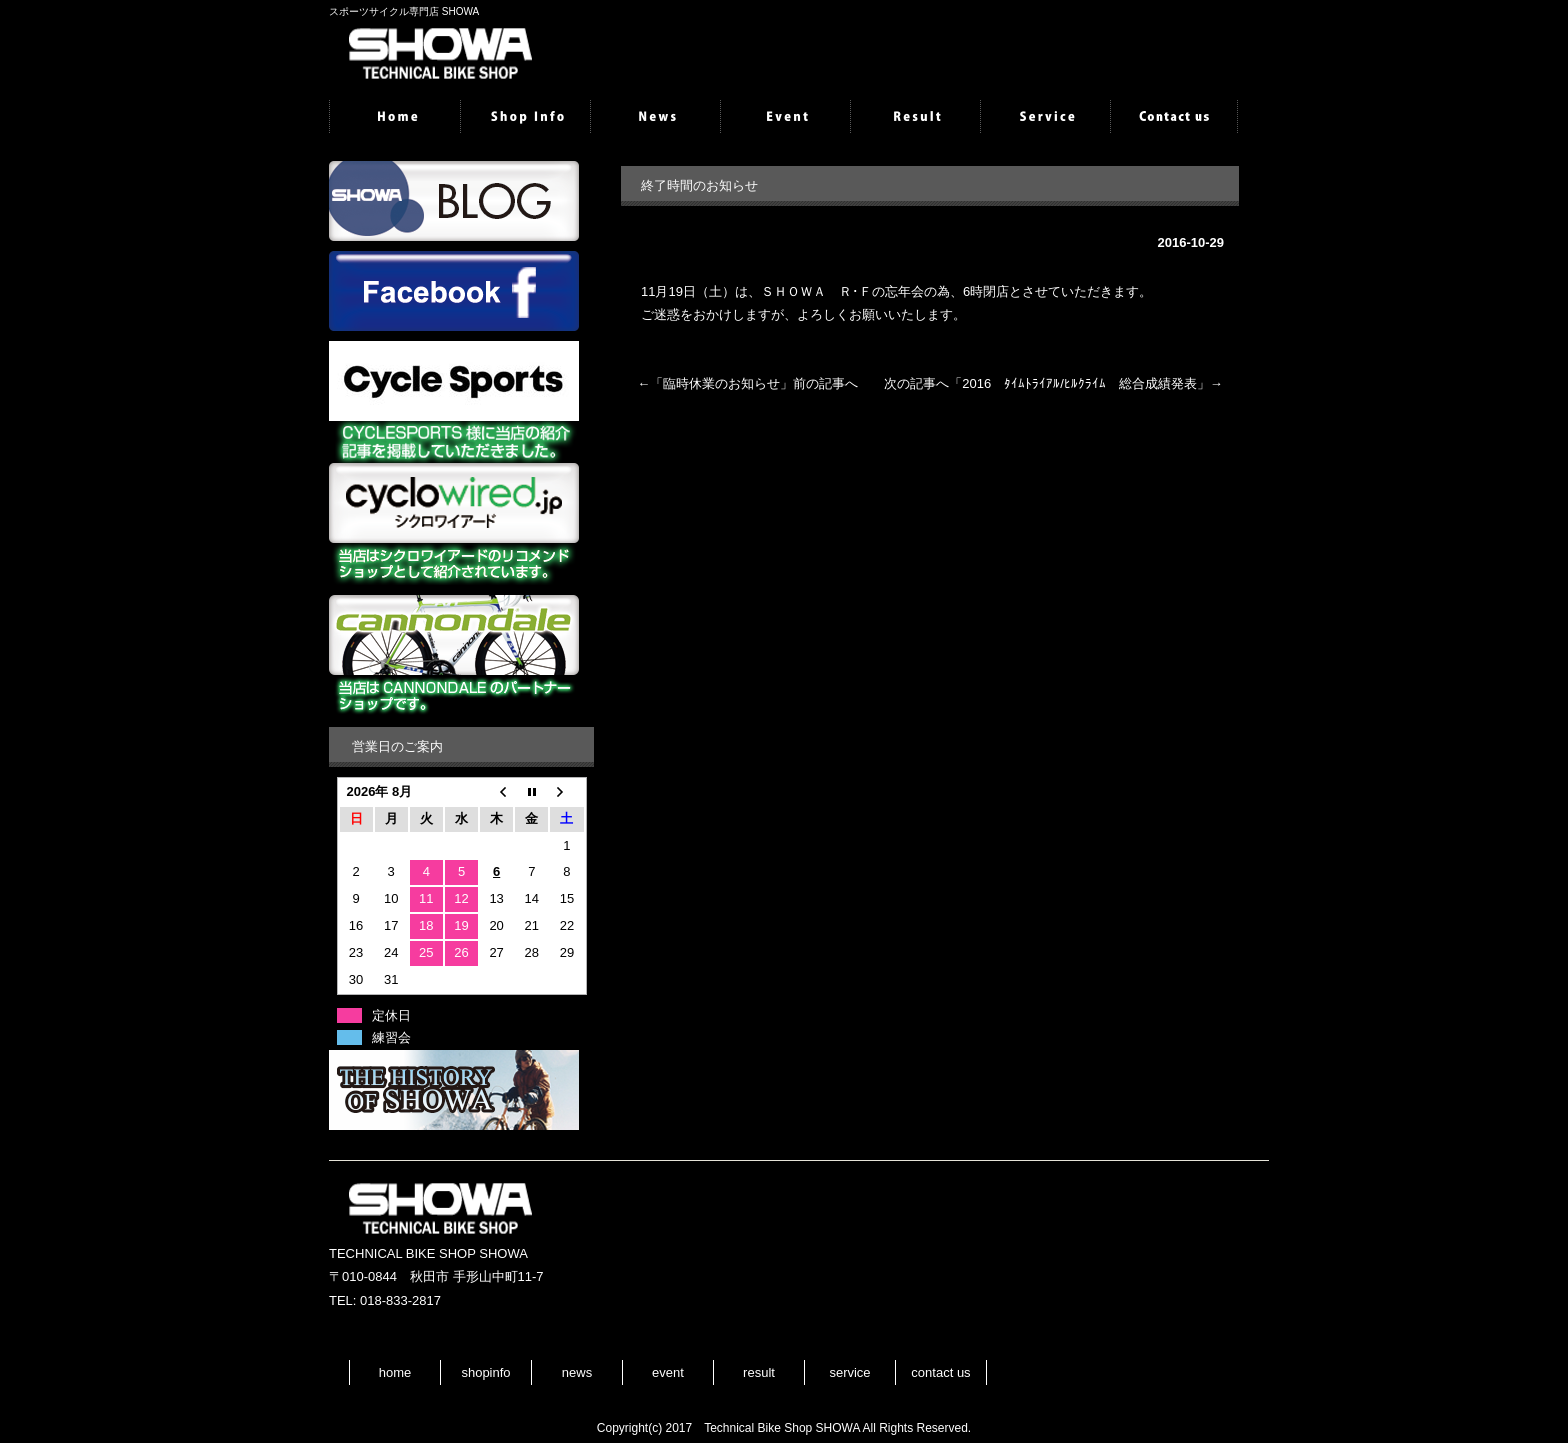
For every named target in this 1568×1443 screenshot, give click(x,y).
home (394, 118)
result (914, 118)
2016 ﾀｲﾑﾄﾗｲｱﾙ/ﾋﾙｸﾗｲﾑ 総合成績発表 (1079, 383)
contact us (940, 1372)
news (654, 118)
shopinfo (524, 118)
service (1044, 118)
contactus (1174, 118)
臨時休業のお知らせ (721, 383)
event (784, 118)
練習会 (391, 1037)
